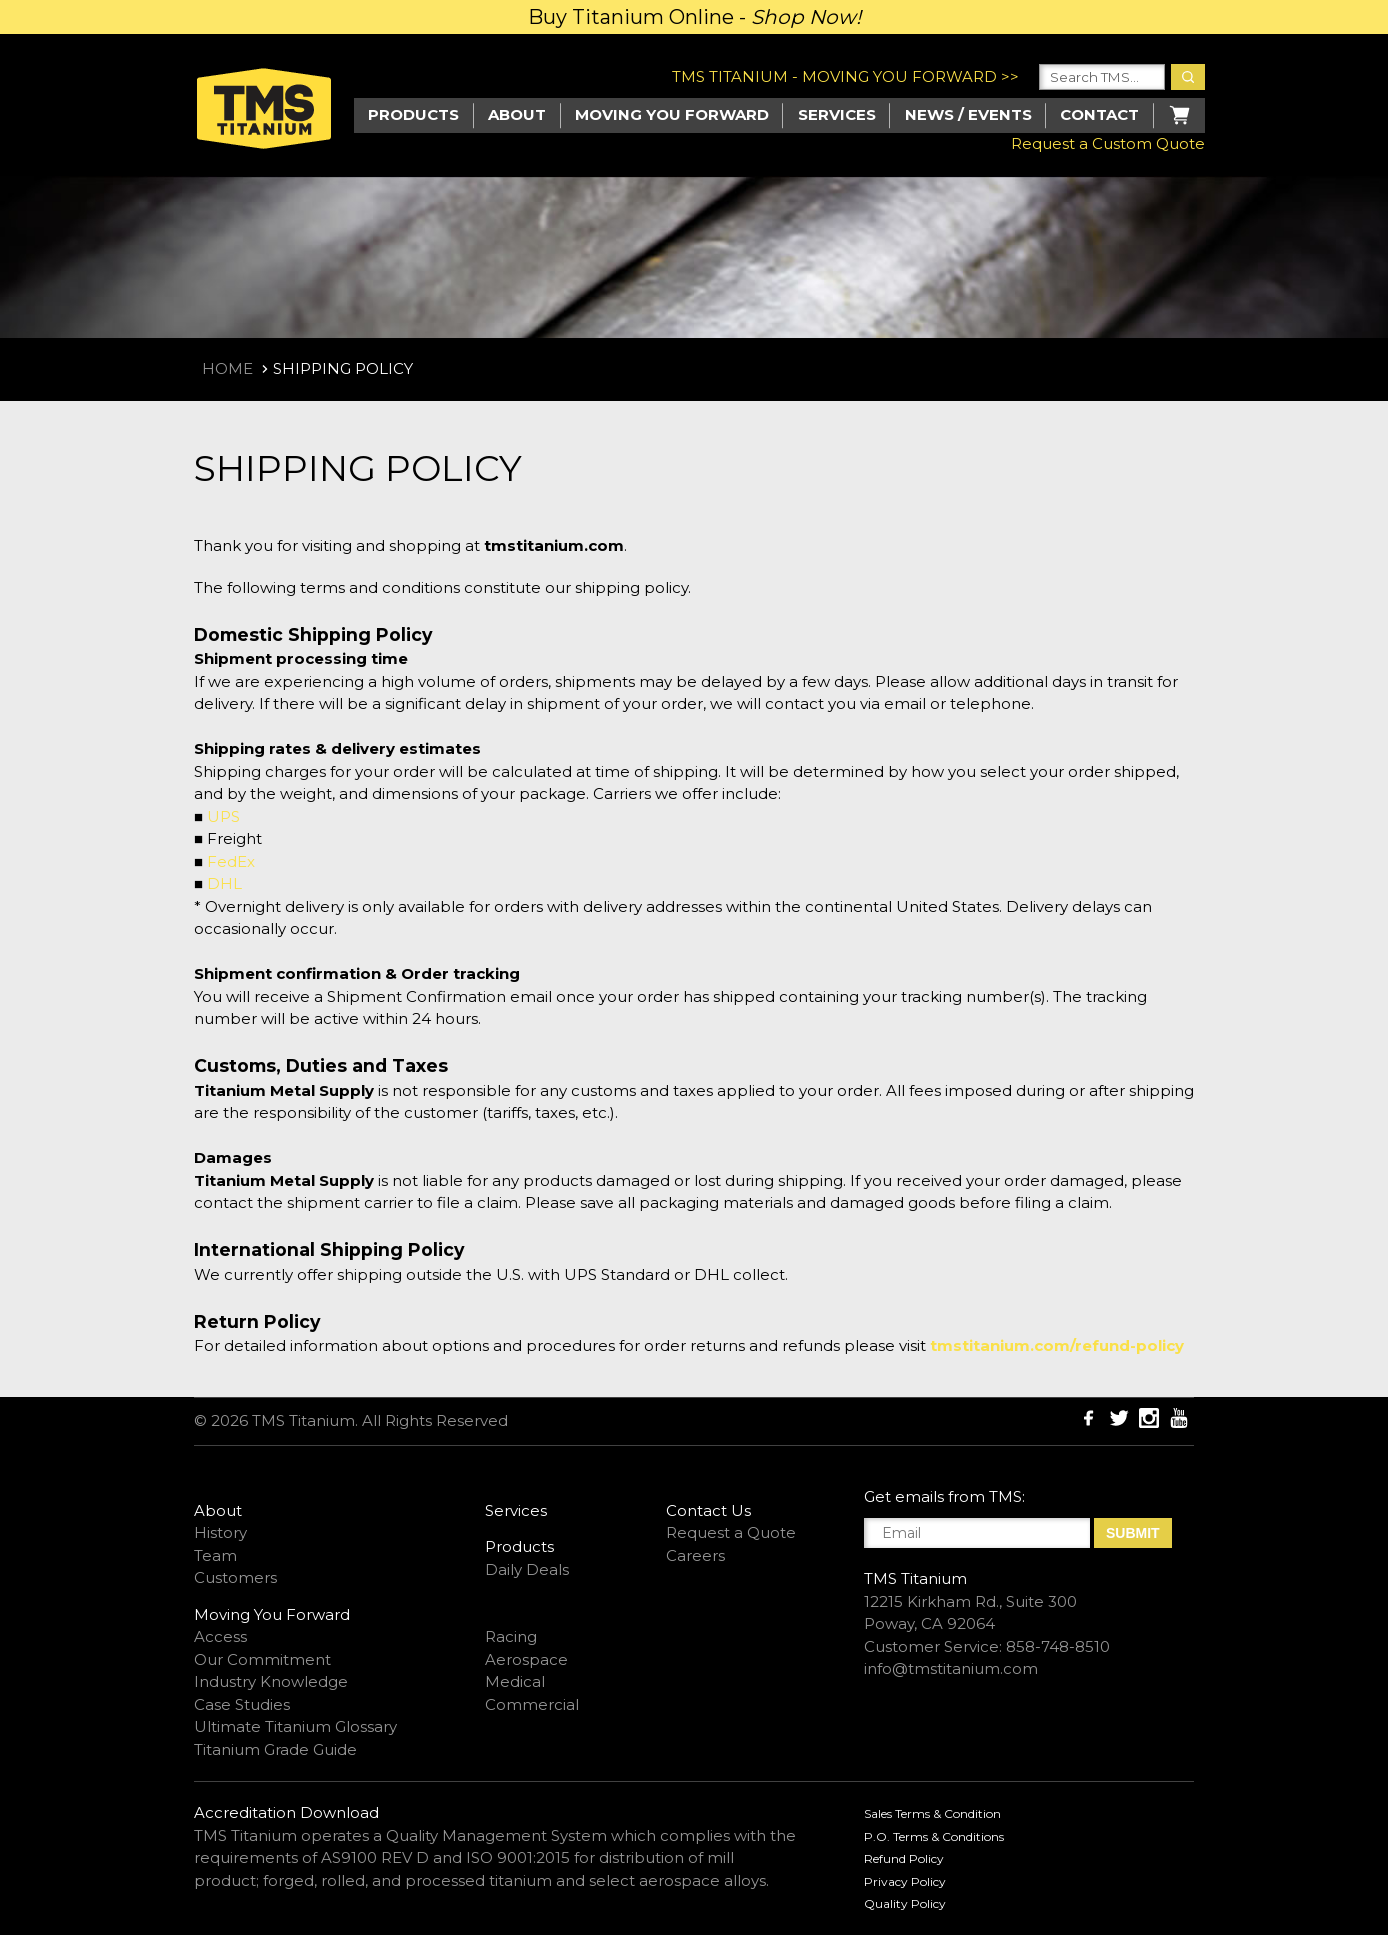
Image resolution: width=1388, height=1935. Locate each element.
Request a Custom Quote (1108, 143)
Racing (511, 1636)
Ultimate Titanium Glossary (295, 1726)
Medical (515, 1681)
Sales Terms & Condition (932, 1813)
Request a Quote (731, 1532)
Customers (235, 1577)
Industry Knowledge (271, 1681)
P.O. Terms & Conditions (934, 1836)
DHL (224, 883)
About (517, 114)
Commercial (532, 1704)
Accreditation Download (286, 1812)
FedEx (231, 861)
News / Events (968, 114)
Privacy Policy (905, 1881)
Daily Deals (527, 1569)
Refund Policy (904, 1858)
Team (215, 1555)
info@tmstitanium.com (951, 1668)
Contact (1099, 114)
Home (227, 368)
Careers (695, 1555)
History (220, 1532)
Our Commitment (262, 1659)
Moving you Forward (672, 114)
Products (413, 114)
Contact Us (708, 1510)
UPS (223, 816)
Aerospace (526, 1659)
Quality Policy (905, 1903)
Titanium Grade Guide (275, 1749)
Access (220, 1636)
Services (837, 114)
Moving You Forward (272, 1614)
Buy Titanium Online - (694, 17)
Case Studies (242, 1704)
